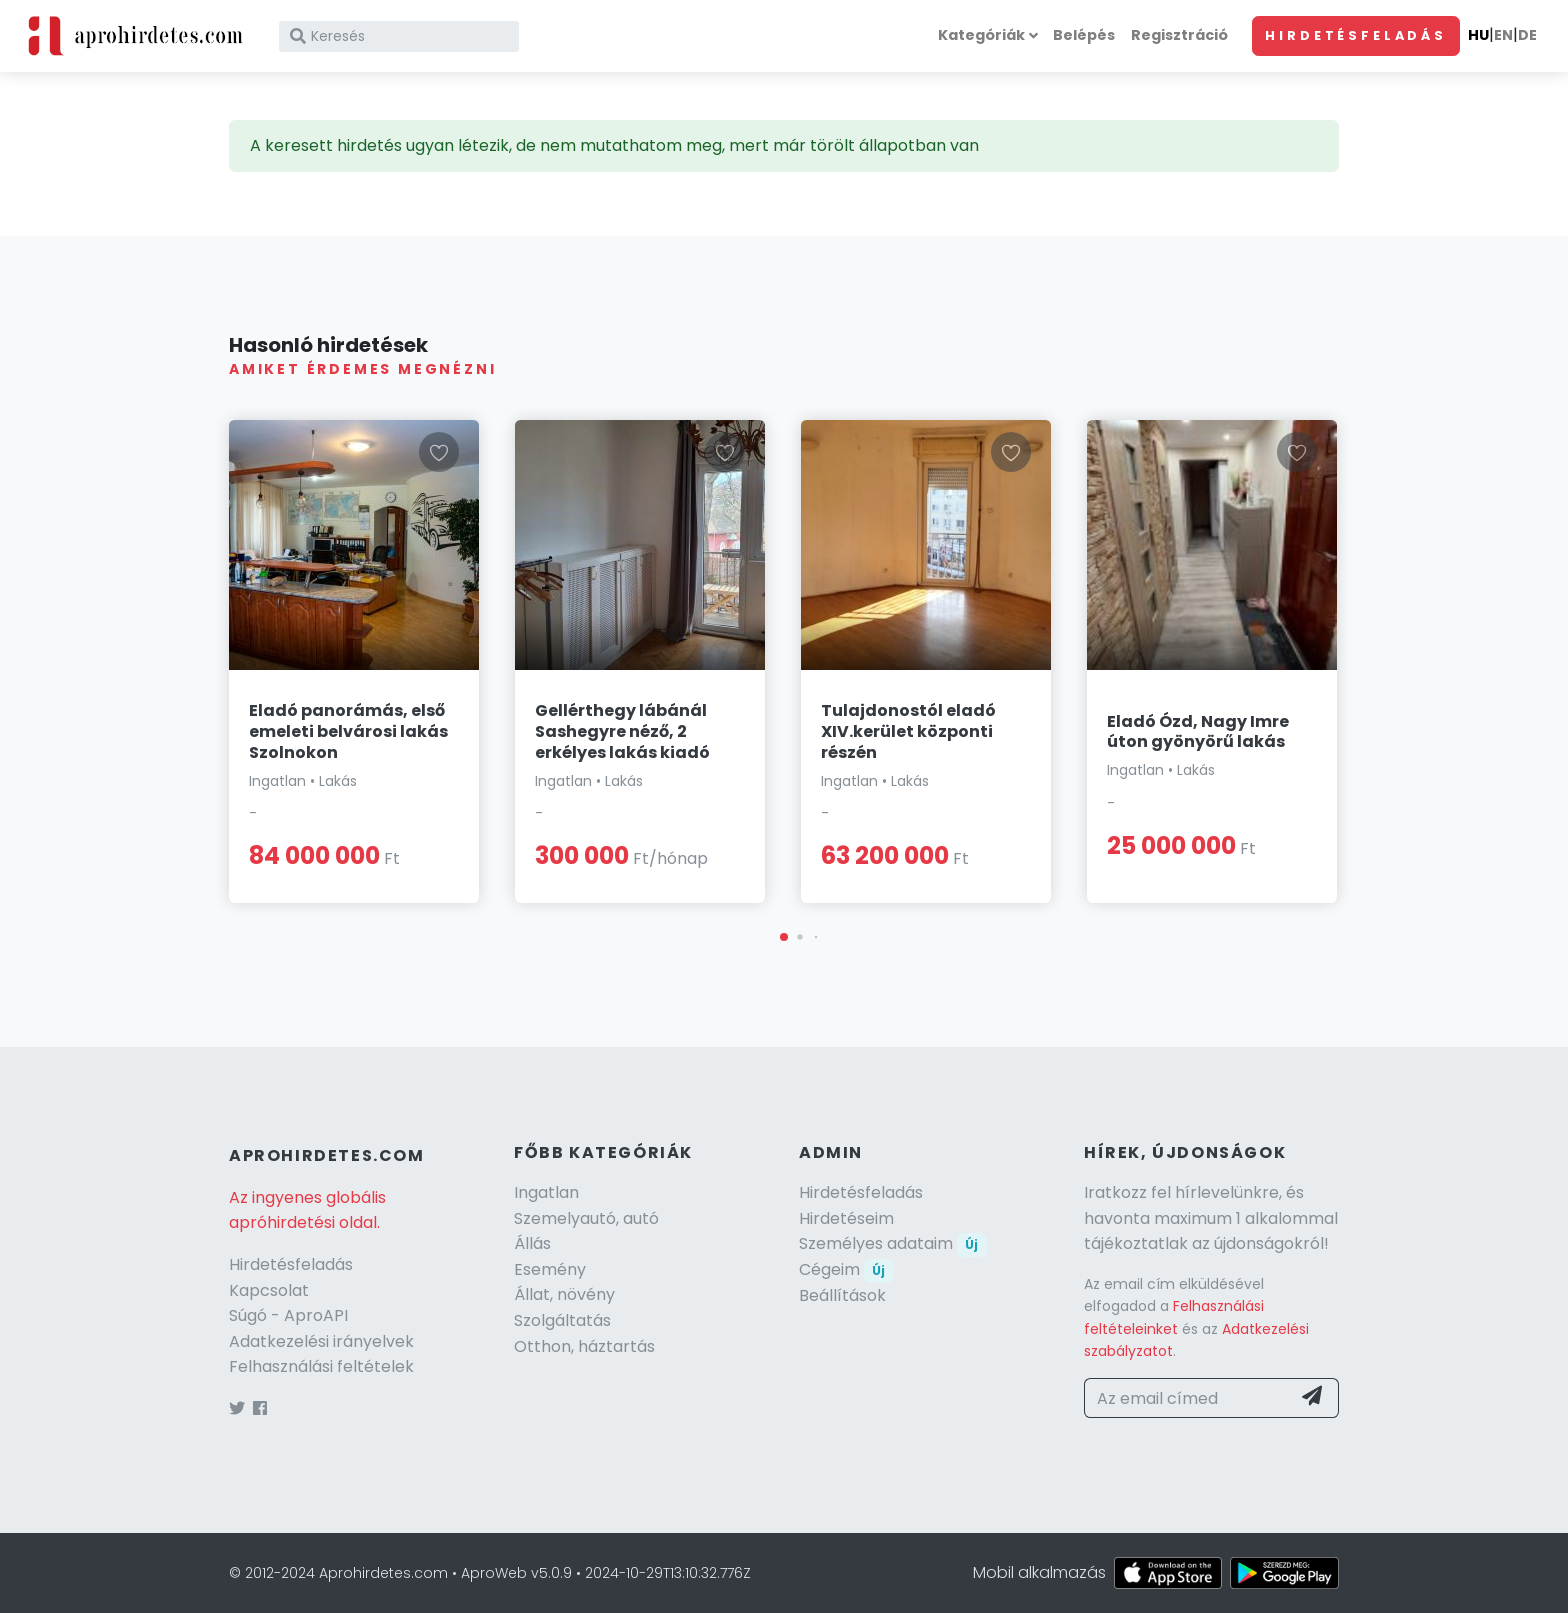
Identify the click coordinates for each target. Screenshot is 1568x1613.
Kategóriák (981, 35)
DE (1527, 35)
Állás (532, 1243)
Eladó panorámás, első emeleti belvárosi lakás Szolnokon (348, 731)
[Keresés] (399, 36)
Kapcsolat (269, 1290)
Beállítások (842, 1295)
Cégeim (846, 1269)
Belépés (1084, 35)
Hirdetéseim (846, 1218)
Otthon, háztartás (584, 1346)
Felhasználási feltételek (321, 1366)
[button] (784, 937)
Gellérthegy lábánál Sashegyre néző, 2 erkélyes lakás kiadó (622, 731)
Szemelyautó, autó (586, 1218)
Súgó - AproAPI (288, 1315)
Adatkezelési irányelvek (321, 1341)
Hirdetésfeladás (1356, 35)
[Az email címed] (1187, 1398)
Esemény (550, 1269)
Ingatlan (546, 1192)
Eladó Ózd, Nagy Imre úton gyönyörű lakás (1198, 732)
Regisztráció (1179, 35)
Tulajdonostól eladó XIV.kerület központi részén (908, 731)
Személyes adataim (893, 1243)
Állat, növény (564, 1294)
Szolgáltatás (562, 1320)
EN (1503, 35)
